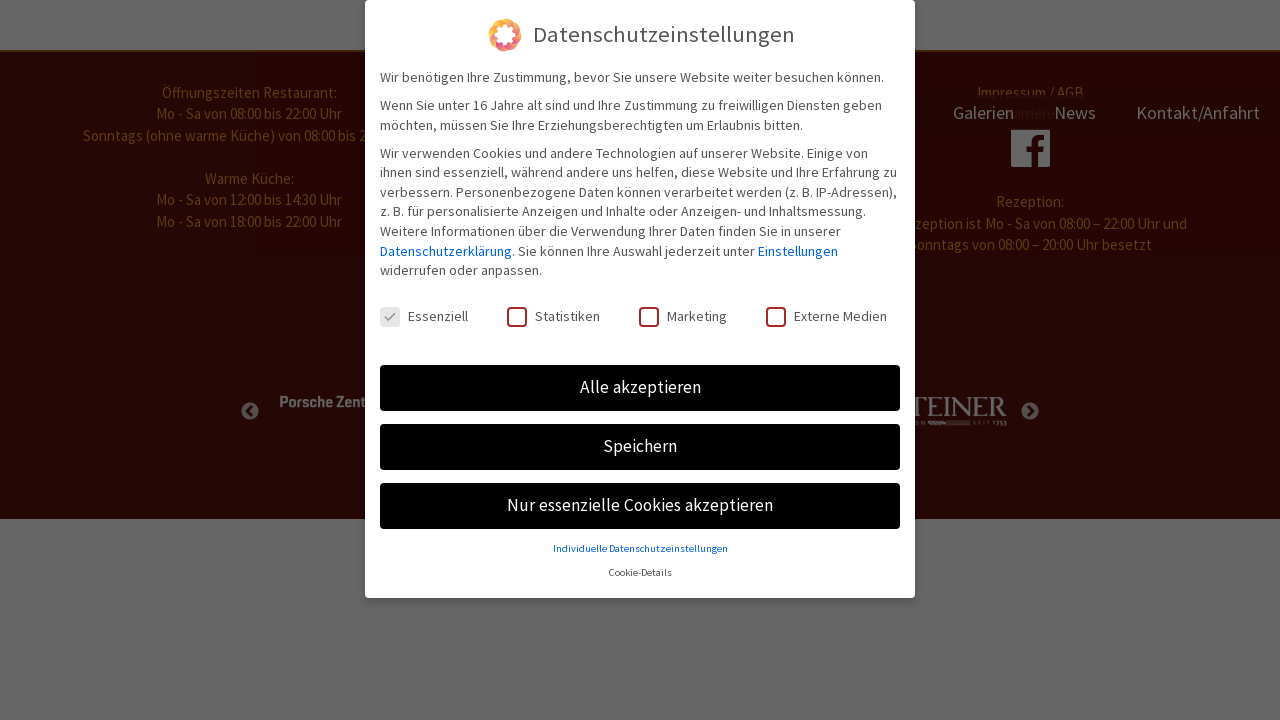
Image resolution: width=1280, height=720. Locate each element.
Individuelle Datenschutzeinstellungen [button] (640, 542)
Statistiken (553, 310)
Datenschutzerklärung (446, 244)
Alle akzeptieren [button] (640, 381)
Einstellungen (798, 244)
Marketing (683, 310)
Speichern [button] (640, 440)
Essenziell (424, 310)
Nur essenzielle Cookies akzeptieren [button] (640, 499)
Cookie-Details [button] (640, 566)
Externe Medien (826, 310)
